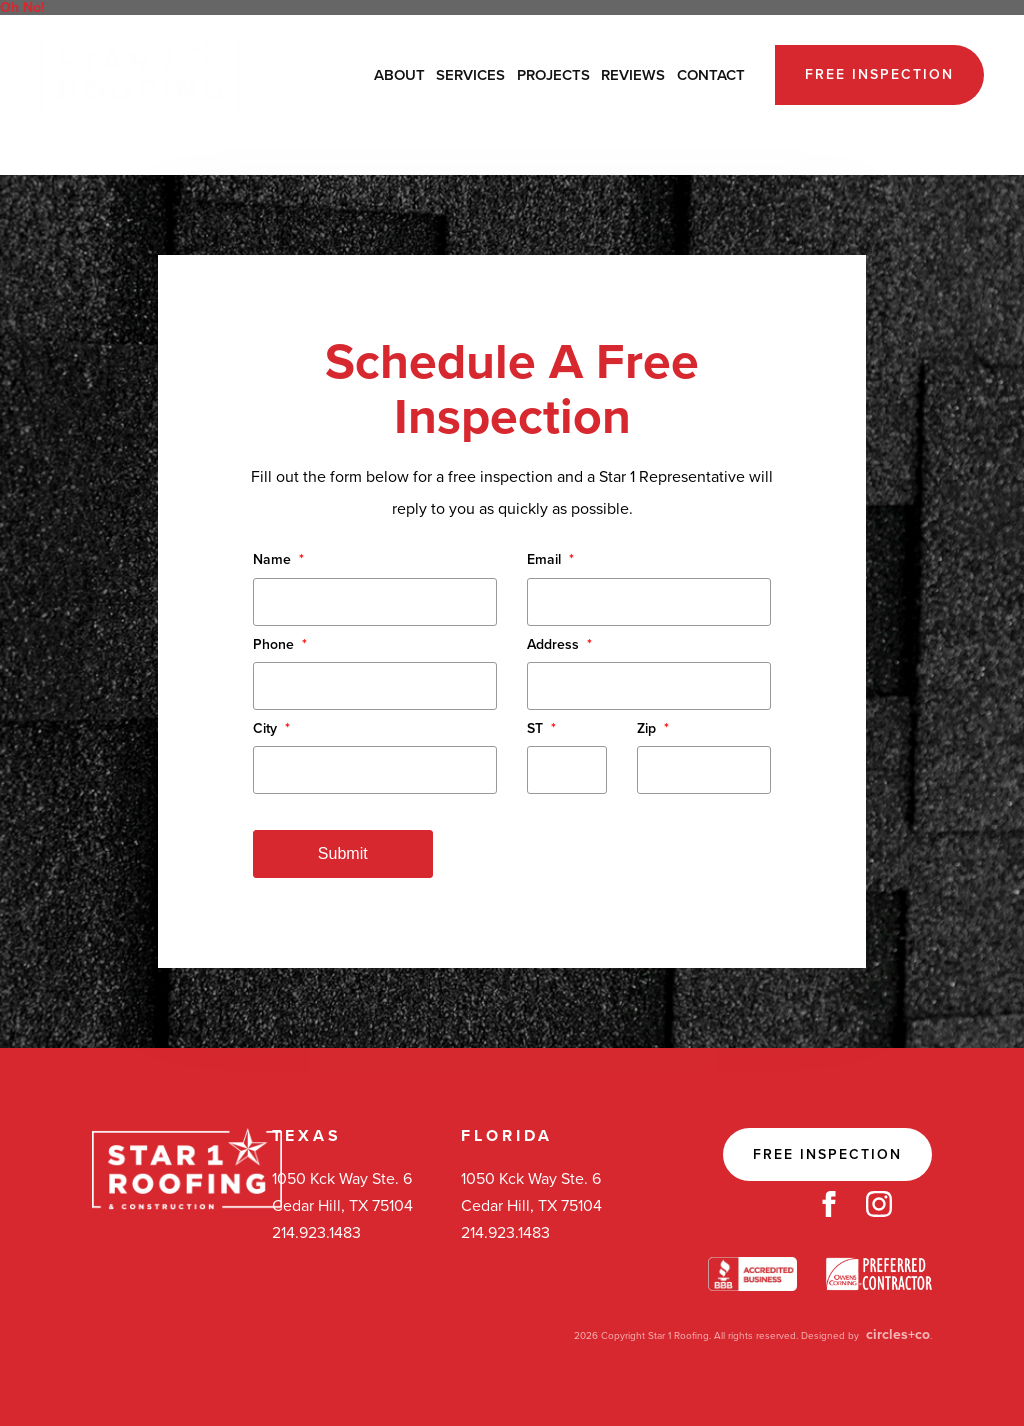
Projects (553, 75)
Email (550, 559)
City (271, 728)
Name (278, 559)
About (399, 75)
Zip (653, 728)
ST (541, 728)
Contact (711, 75)
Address (559, 644)
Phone (280, 644)
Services (470, 75)
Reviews (633, 75)
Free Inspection (879, 74)
